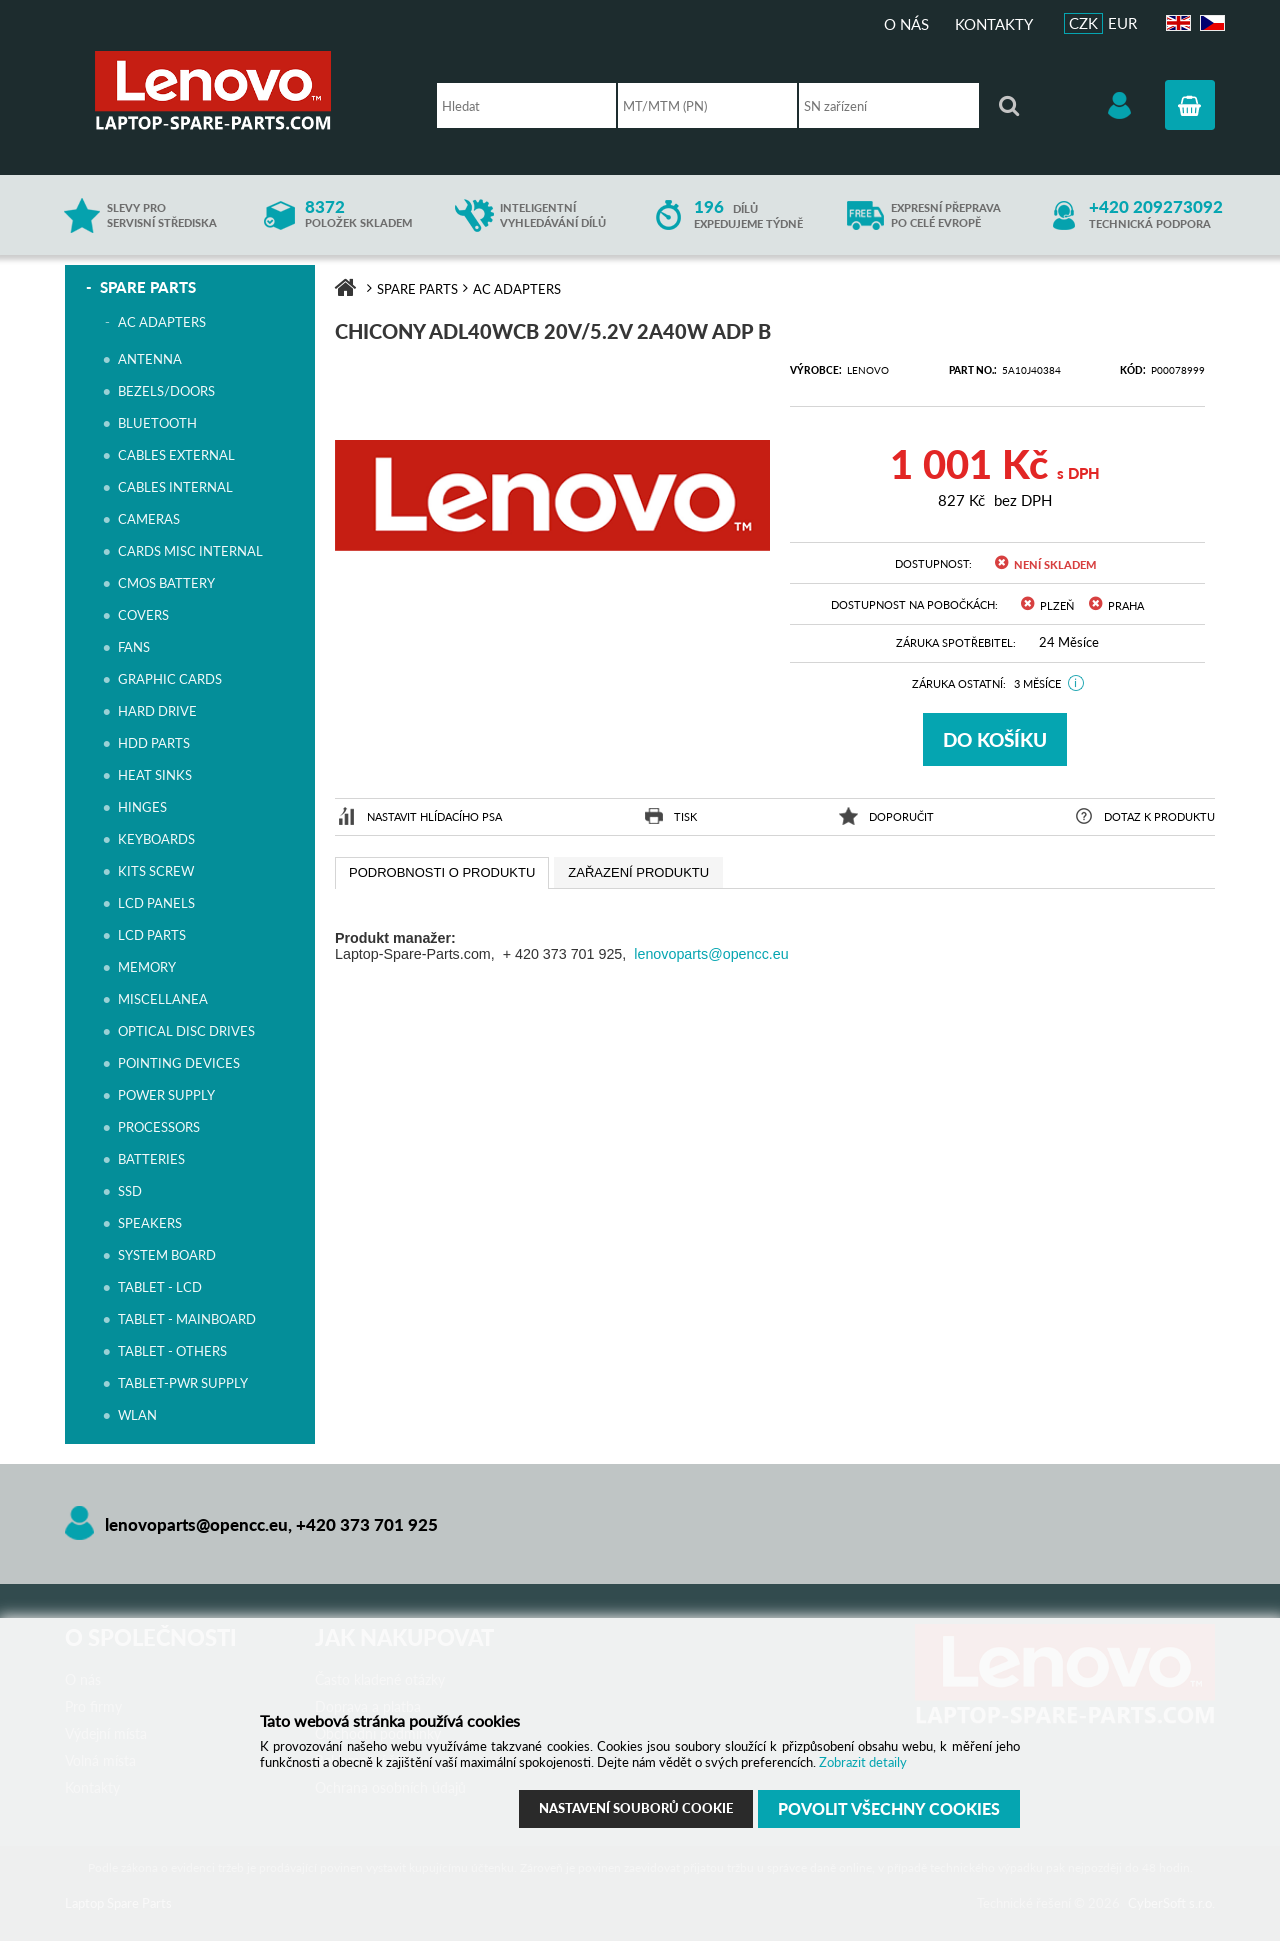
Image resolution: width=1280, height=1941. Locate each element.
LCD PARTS (152, 935)
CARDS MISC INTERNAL (190, 551)
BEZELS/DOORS (166, 391)
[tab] (442, 873)
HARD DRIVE (157, 711)
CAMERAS (149, 519)
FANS (134, 647)
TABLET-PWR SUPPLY (183, 1383)
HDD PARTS (154, 743)
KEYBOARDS (156, 839)
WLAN (137, 1415)
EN (1176, 23)
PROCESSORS (159, 1127)
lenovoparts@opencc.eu (711, 954)
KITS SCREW (156, 871)
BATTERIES (151, 1159)
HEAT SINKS (155, 775)
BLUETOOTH (157, 423)
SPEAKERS (150, 1223)
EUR (1122, 23)
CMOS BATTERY (166, 583)
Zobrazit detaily (863, 1762)
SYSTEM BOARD (167, 1255)
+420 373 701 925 (367, 1524)
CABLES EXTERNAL (176, 455)
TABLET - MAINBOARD (187, 1319)
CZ (1209, 23)
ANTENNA (150, 359)
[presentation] (442, 873)
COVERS (143, 615)
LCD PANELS (156, 903)
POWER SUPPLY (166, 1095)
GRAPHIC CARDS (170, 679)
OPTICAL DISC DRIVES (186, 1031)
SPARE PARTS (148, 287)
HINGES (142, 807)
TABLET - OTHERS (172, 1351)
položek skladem (358, 214)
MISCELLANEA (163, 999)
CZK (1083, 23)
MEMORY (147, 967)
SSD (130, 1191)
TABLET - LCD (160, 1287)
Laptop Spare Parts (245, 90)
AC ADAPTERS (162, 322)
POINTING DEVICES (179, 1063)
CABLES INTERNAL (175, 487)
